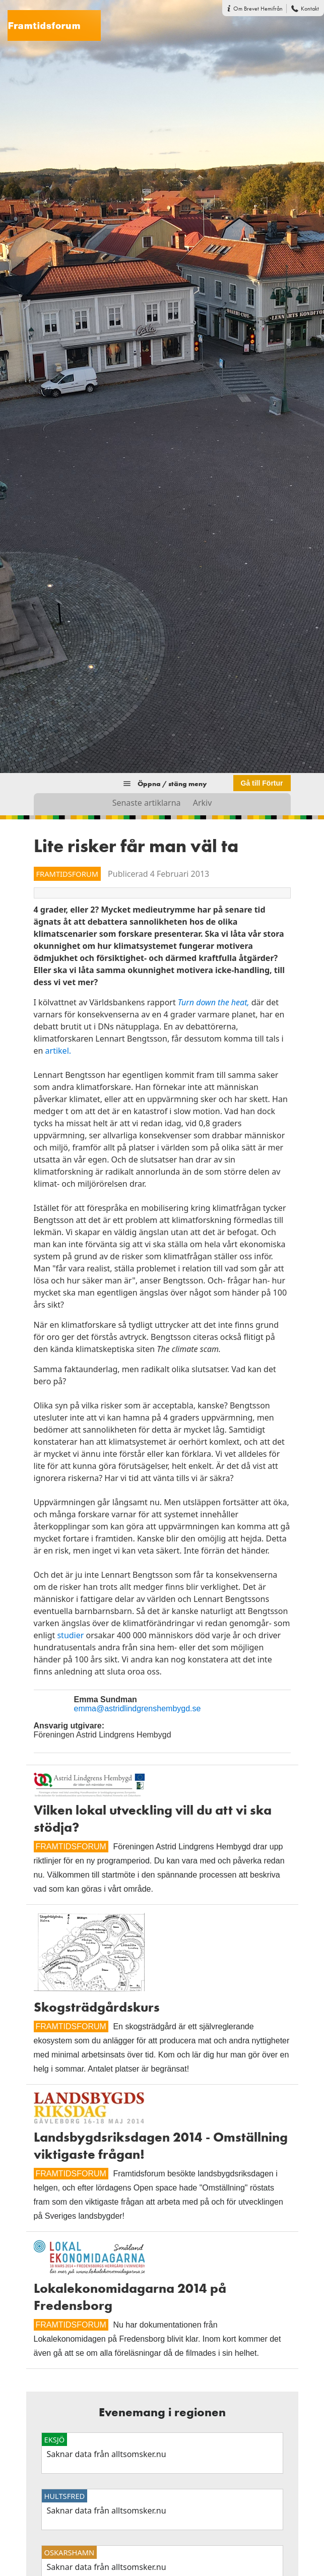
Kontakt (310, 9)
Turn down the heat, (213, 1002)
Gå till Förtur (262, 783)
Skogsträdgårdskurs (97, 2007)
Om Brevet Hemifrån (258, 9)
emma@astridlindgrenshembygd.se (137, 1708)
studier (70, 1635)
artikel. (58, 1050)
